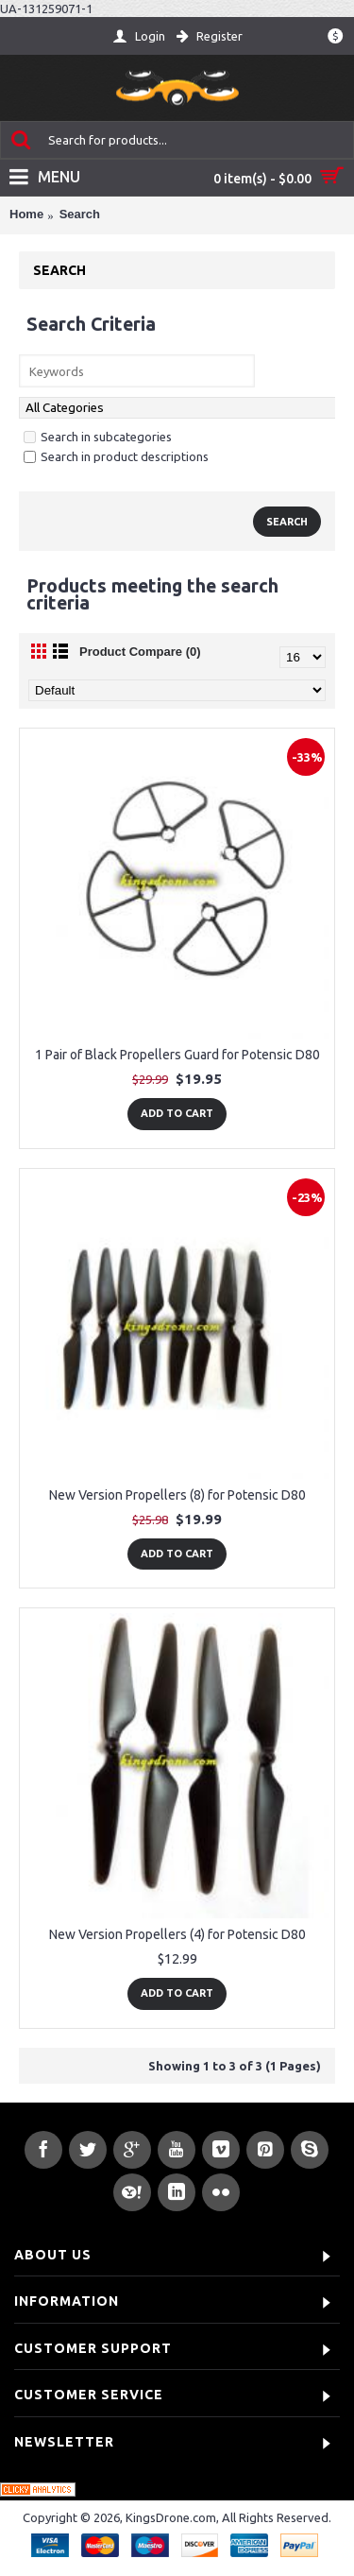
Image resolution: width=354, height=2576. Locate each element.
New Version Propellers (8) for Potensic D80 (177, 1495)
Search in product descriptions (116, 456)
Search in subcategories (98, 436)
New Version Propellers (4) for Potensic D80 (177, 1934)
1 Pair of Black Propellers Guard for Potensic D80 (177, 1054)
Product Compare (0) (140, 651)
